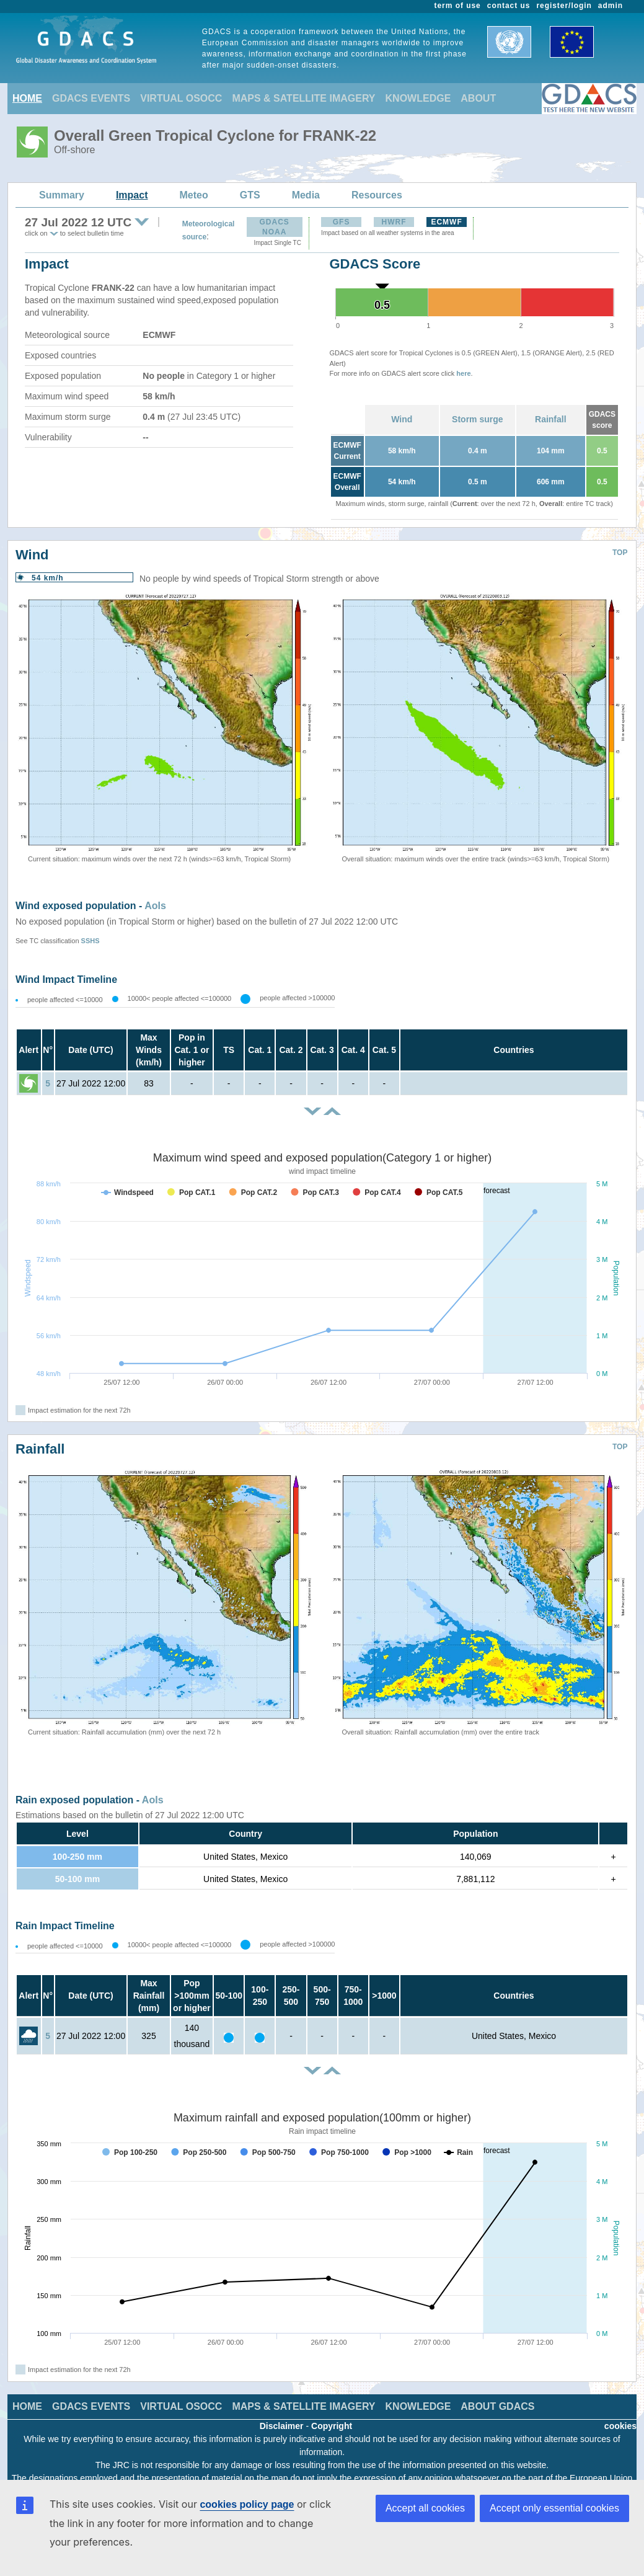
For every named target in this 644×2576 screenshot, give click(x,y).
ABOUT (478, 98)
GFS (341, 222)
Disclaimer (282, 2426)
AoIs (155, 905)
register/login (563, 5)
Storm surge (477, 419)
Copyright (331, 2426)
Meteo (194, 195)
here (463, 373)
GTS (250, 195)
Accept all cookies (425, 2508)
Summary (61, 195)
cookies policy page (247, 2504)
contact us (509, 5)
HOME (27, 98)
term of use (457, 5)
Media (306, 195)
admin (610, 5)
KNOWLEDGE (418, 98)
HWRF (394, 222)
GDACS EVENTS (91, 98)
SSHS (90, 940)
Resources (376, 195)
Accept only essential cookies (554, 2508)
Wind (401, 419)
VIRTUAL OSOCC (181, 98)
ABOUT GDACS (497, 2406)
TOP (619, 552)
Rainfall (551, 419)
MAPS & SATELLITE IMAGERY (303, 98)
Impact (132, 195)
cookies (620, 2426)
